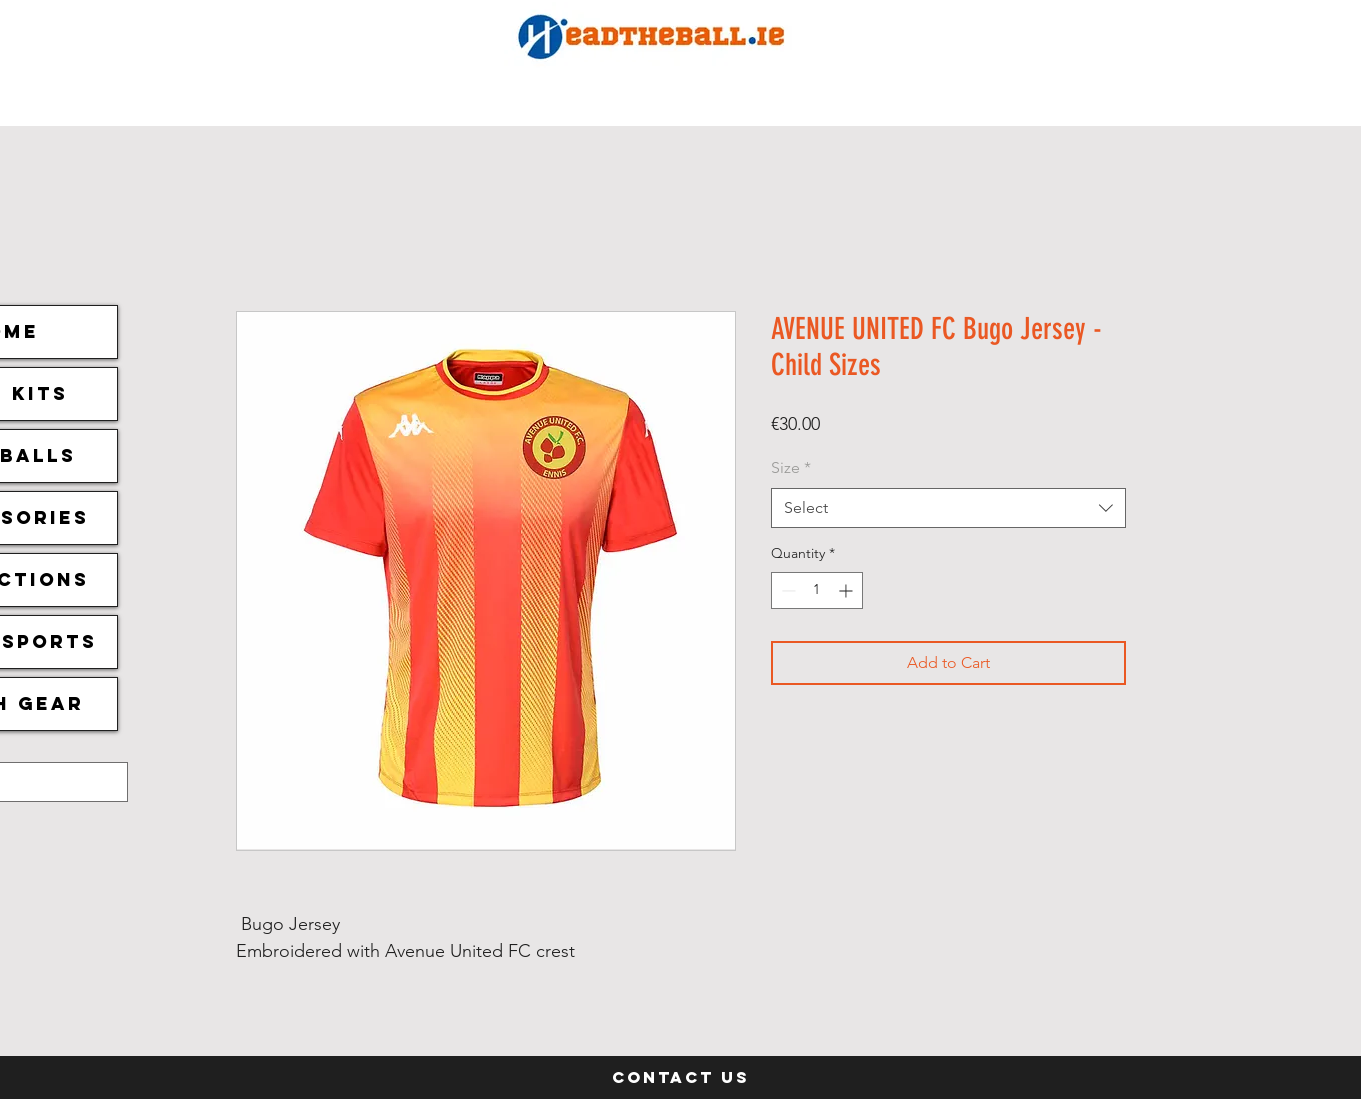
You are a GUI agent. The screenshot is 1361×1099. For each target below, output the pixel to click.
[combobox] (948, 508)
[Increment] (847, 590)
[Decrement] (786, 590)
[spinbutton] (817, 590)
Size (791, 467)
